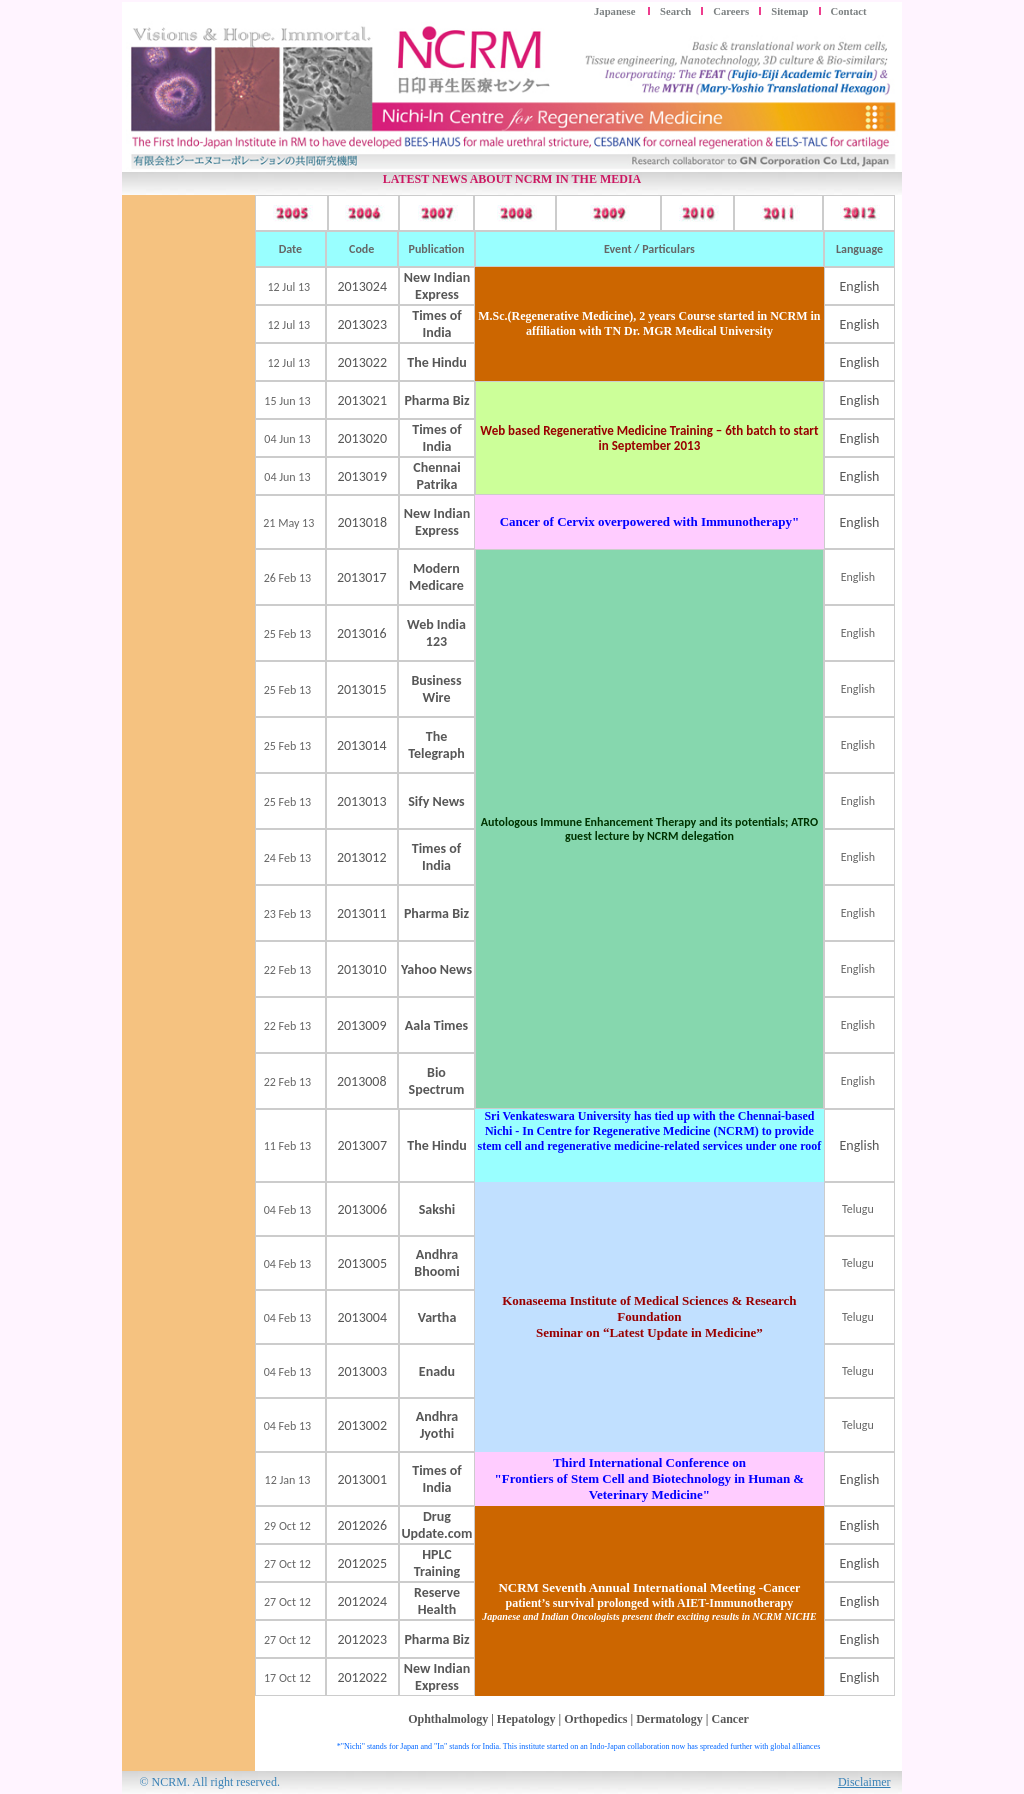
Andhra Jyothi (437, 1425)
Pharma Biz (436, 913)
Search (675, 11)
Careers (731, 11)
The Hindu (436, 362)
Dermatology (669, 1719)
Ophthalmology (448, 1719)
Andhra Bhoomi (436, 1263)
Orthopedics (595, 1719)
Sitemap (789, 11)
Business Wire (436, 689)
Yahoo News (436, 969)
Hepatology (526, 1719)
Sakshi (437, 1209)
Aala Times (436, 1025)
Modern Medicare (436, 577)
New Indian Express (437, 286)
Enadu (437, 1371)
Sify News (436, 801)
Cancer (729, 1719)
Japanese (616, 11)
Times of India (437, 324)
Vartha (437, 1317)
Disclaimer (864, 1782)
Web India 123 (436, 633)
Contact (849, 11)
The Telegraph (436, 745)
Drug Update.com (436, 1525)
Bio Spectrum (437, 1081)
